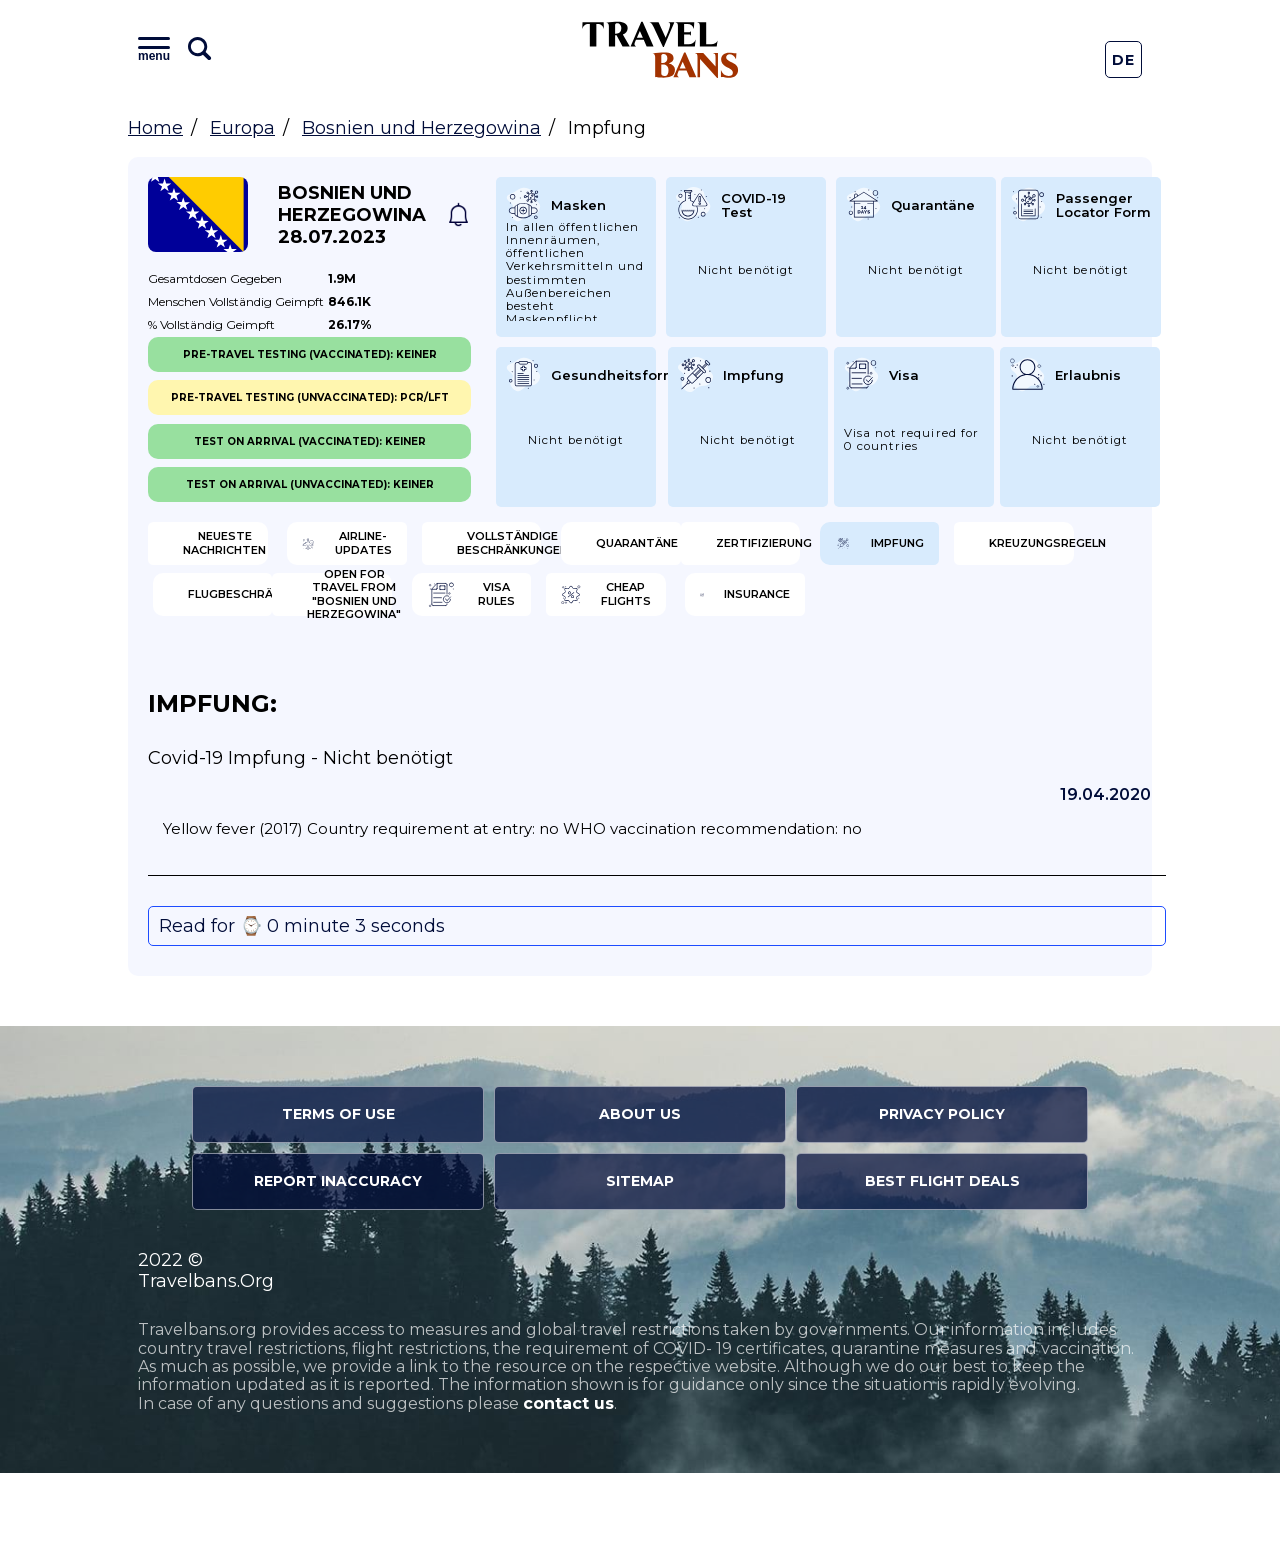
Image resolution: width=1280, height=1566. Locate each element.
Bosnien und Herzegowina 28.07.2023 (352, 215)
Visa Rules (489, 680)
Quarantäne (1005, 550)
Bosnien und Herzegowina (421, 128)
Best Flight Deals (942, 1274)
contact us (568, 1496)
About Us (640, 1207)
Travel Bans (660, 49)
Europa (242, 128)
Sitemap (640, 1274)
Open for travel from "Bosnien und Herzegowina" (257, 680)
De (1124, 60)
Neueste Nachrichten (252, 550)
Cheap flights (756, 680)
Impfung (482, 615)
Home (155, 128)
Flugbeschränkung (1019, 615)
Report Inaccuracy (338, 1274)
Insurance (996, 680)
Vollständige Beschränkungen (763, 550)
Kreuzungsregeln (766, 615)
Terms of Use (338, 1207)
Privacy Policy (942, 1207)
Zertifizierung (254, 615)
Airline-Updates (511, 550)
